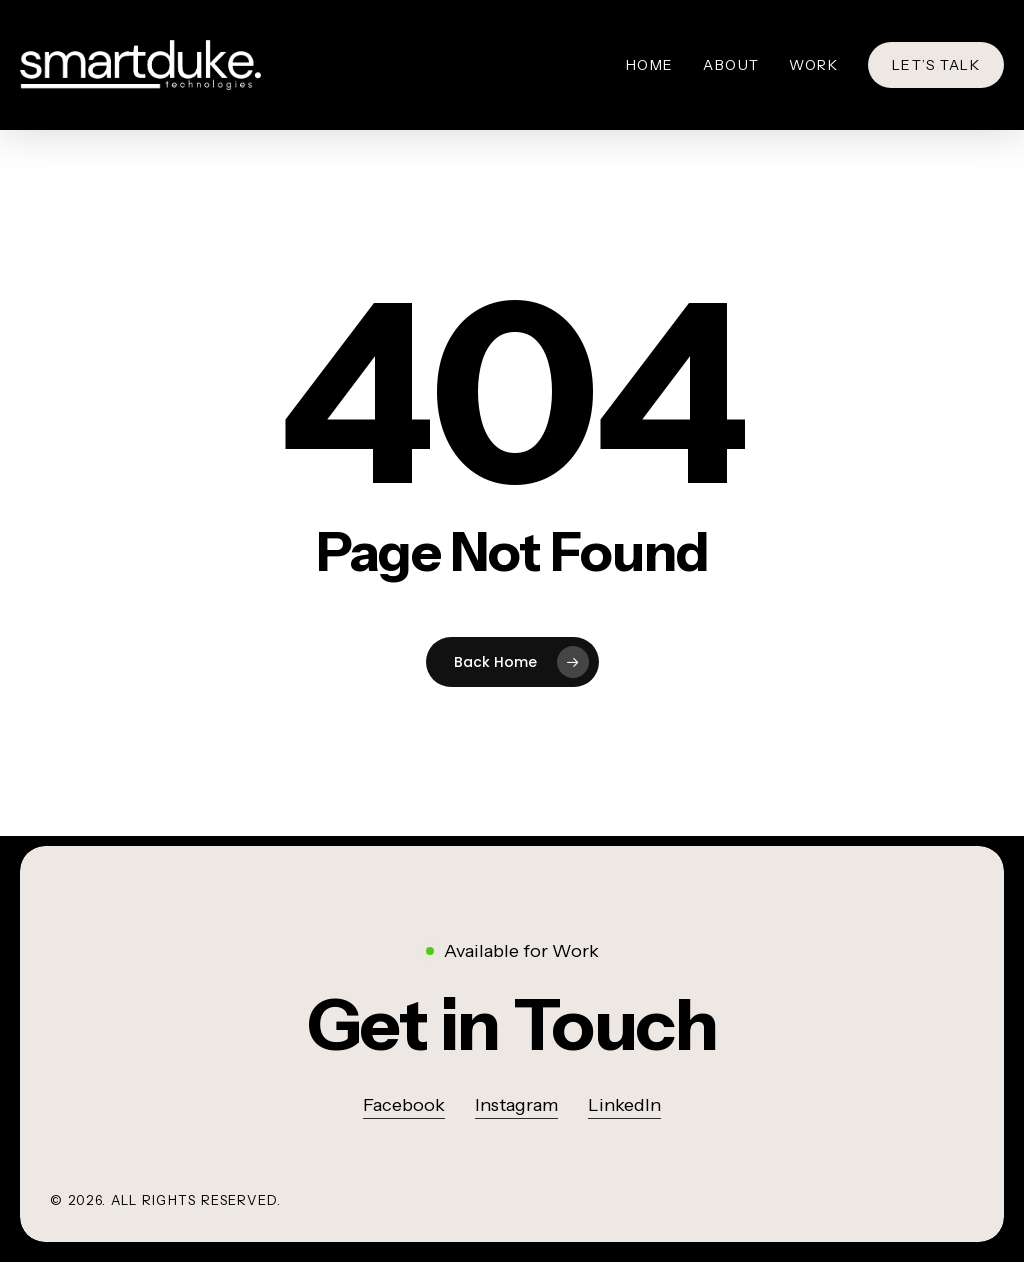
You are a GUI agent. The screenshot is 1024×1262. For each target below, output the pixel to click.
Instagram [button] (516, 1105)
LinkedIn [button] (624, 1105)
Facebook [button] (404, 1105)
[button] (512, 1024)
